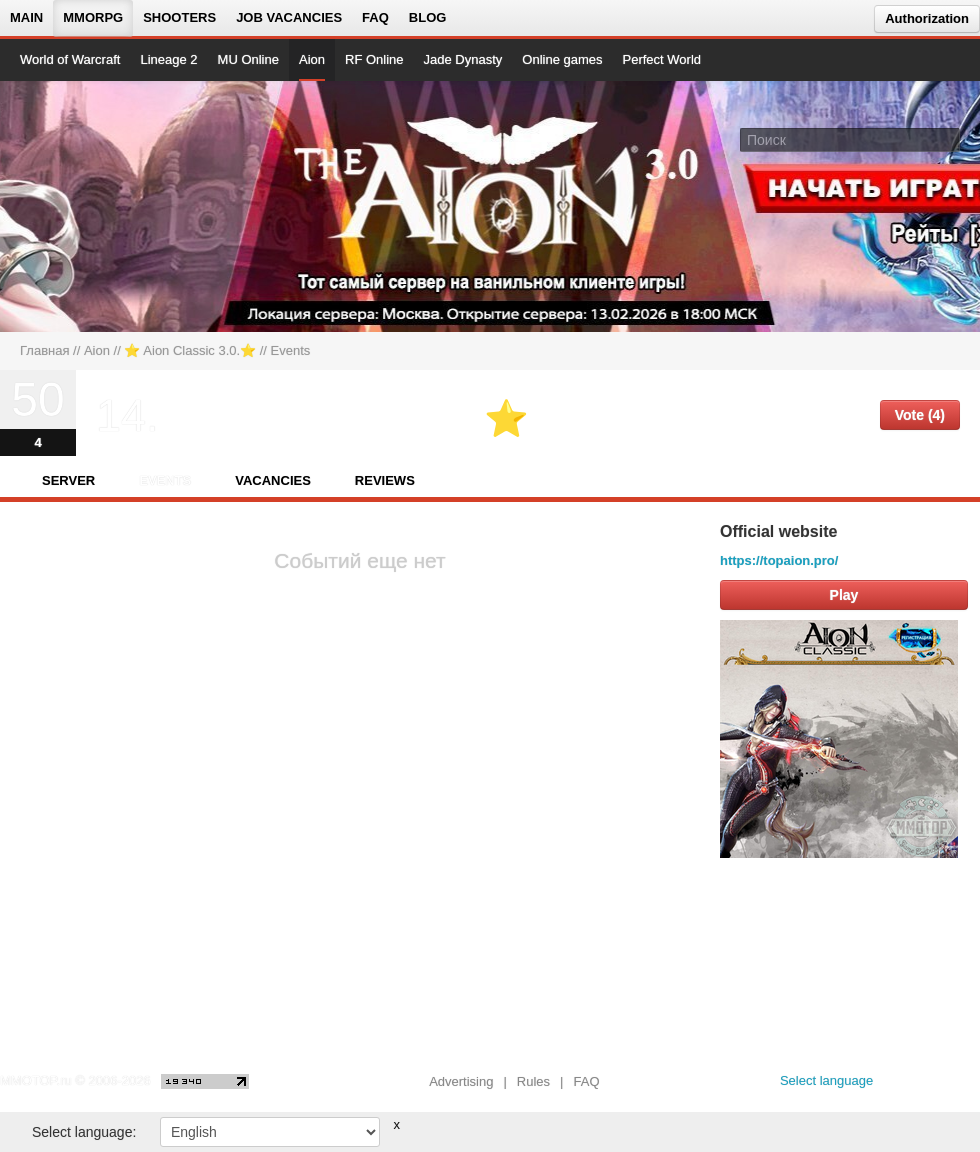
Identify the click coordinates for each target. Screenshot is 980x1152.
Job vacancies (289, 17)
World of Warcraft (70, 59)
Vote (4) (920, 415)
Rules (533, 1081)
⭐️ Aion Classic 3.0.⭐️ (190, 350)
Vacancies (273, 480)
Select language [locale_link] (826, 1080)
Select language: (84, 1132)
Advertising (461, 1081)
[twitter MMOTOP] (966, 1086)
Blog (428, 17)
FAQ (375, 17)
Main (26, 17)
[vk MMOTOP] (902, 1086)
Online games (562, 59)
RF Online (374, 59)
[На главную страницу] (87, 206)
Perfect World (662, 59)
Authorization (927, 18)
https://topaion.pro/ (779, 560)
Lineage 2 (168, 59)
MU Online (248, 59)
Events (165, 480)
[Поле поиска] (948, 139)
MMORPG (93, 17)
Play (844, 595)
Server (68, 480)
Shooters (179, 17)
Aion (312, 59)
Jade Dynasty (463, 59)
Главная (44, 350)
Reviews (385, 480)
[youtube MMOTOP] (934, 1086)
